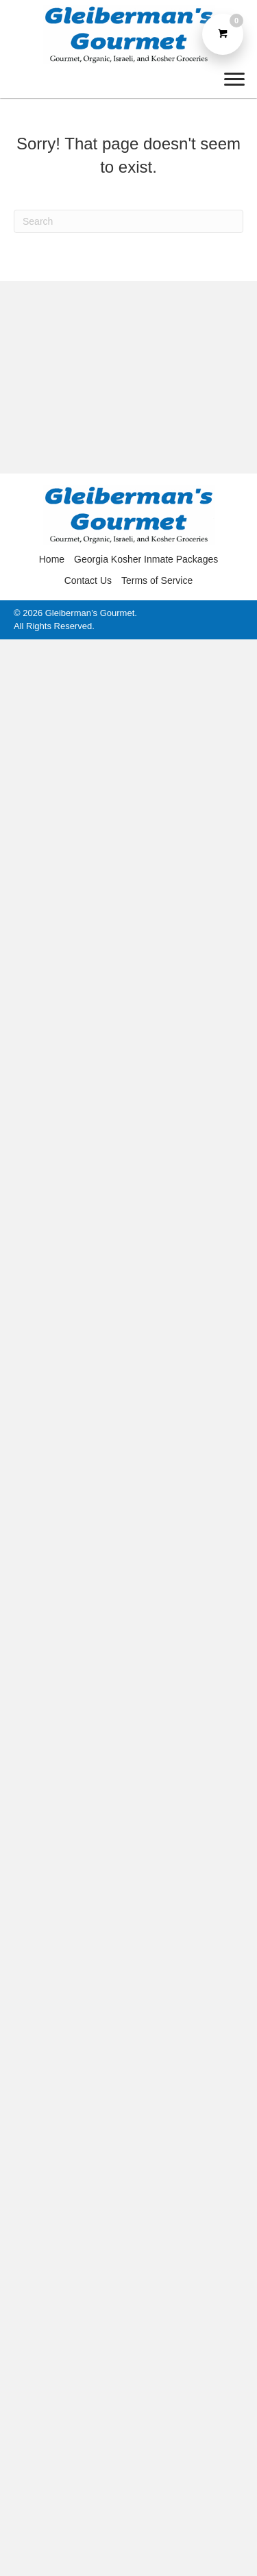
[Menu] (234, 79)
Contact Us (88, 580)
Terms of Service (157, 580)
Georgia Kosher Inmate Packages (146, 559)
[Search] (128, 221)
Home (51, 559)
